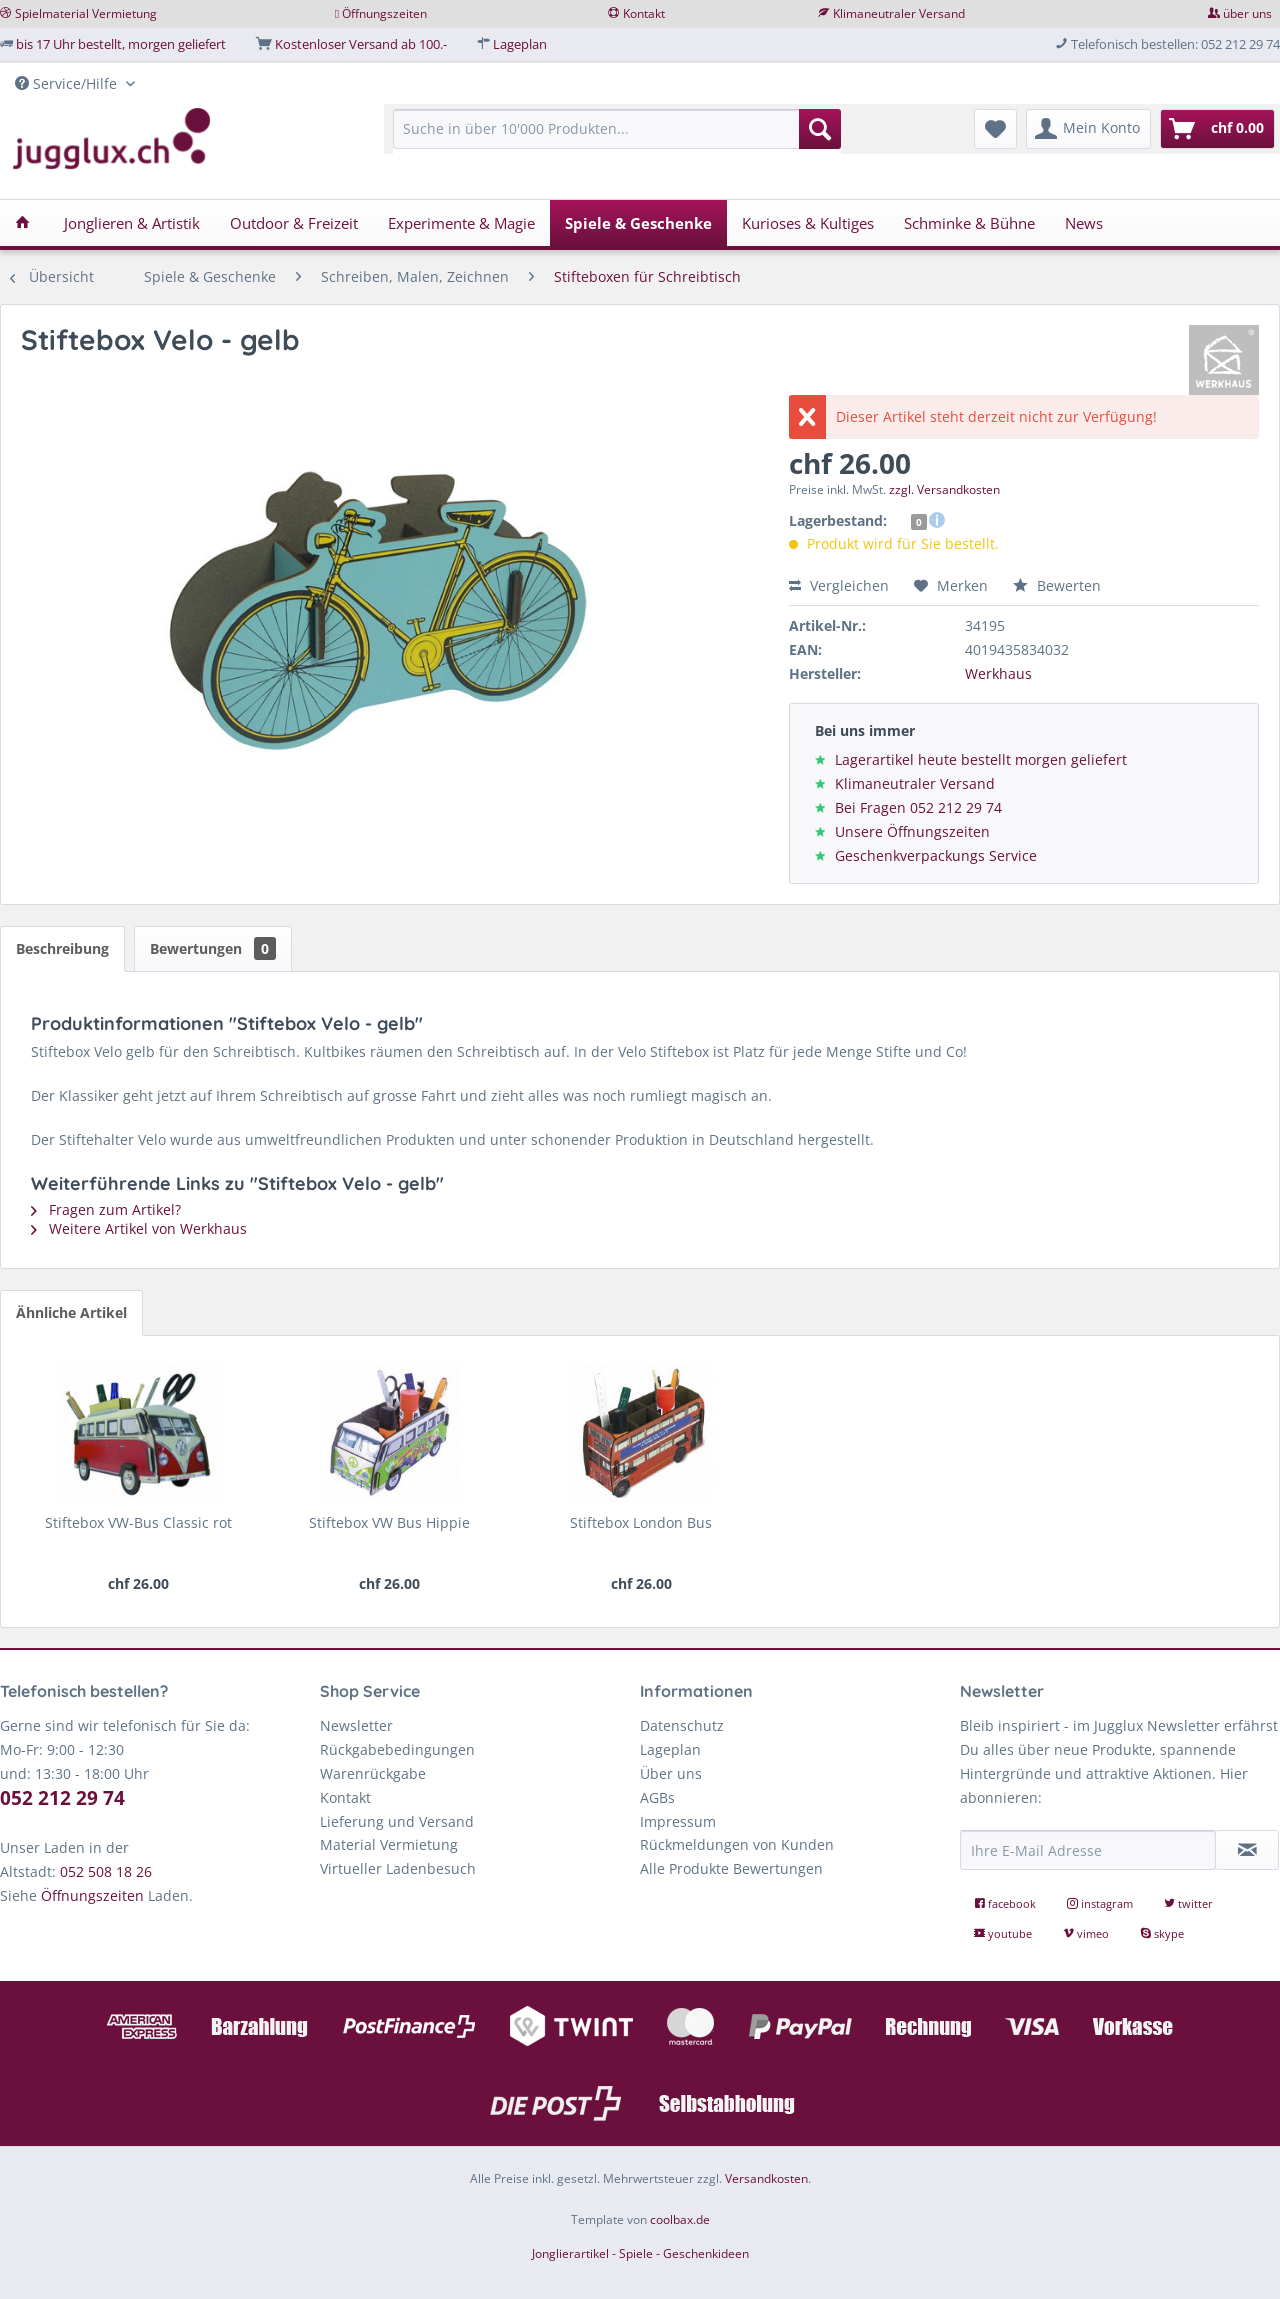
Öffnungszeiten (384, 13)
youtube (1004, 1933)
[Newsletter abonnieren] (1247, 1850)
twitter (1188, 1903)
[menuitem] (617, 138)
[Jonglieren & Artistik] (132, 223)
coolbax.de (680, 2219)
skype (1162, 1933)
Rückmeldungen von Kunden (737, 1844)
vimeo (1087, 1933)
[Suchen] (820, 129)
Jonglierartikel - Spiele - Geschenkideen (640, 2253)
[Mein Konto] (1088, 129)
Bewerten (1057, 585)
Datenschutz (682, 1725)
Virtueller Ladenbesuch (398, 1868)
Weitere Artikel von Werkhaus (139, 1228)
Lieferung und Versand (397, 1821)
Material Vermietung (389, 1844)
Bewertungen (213, 948)
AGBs (657, 1797)
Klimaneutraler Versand (899, 13)
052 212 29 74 (62, 1798)
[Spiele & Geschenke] (638, 223)
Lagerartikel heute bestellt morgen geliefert (981, 759)
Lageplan (520, 44)
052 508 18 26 (106, 1871)
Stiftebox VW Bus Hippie (389, 1522)
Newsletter (356, 1725)
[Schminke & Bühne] (969, 223)
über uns (1247, 13)
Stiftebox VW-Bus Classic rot (138, 1522)
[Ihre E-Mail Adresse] (1088, 1850)
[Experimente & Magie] (461, 223)
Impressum (678, 1821)
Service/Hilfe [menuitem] (68, 83)
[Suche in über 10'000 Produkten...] (617, 129)
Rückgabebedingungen (397, 1749)
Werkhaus (998, 673)
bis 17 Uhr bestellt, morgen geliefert (121, 44)
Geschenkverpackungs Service (936, 855)
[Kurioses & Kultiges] (808, 223)
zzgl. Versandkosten (944, 489)
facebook (1006, 1903)
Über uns (671, 1773)
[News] (1084, 223)
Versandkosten (766, 2178)
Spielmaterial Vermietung (86, 13)
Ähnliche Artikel (71, 1312)
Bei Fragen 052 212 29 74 (918, 807)
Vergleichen (839, 585)
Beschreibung (62, 948)
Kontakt (644, 13)
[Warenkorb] (1217, 129)
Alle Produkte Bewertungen (731, 1868)
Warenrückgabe (373, 1773)
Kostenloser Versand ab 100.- (361, 44)
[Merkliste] (995, 129)
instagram (1101, 1903)
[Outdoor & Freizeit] (294, 223)
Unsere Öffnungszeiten (912, 831)
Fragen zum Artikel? (106, 1209)
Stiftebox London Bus (641, 1522)
